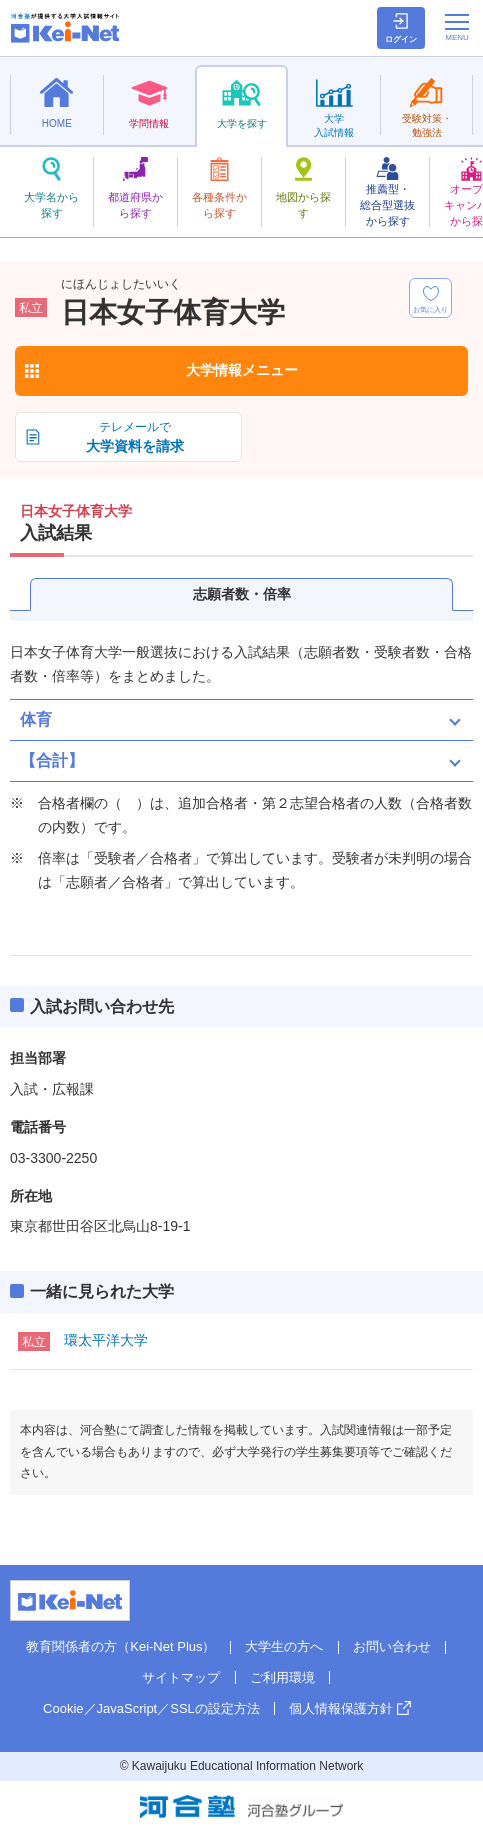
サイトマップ (181, 1677)
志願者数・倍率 (242, 594)
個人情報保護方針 (341, 1708)
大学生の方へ (284, 1646)
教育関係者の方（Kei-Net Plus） (120, 1646)
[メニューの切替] (457, 27)
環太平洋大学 (106, 1340)
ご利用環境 (282, 1677)
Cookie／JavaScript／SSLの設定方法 (151, 1708)
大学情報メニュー (242, 370)
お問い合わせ (392, 1646)
